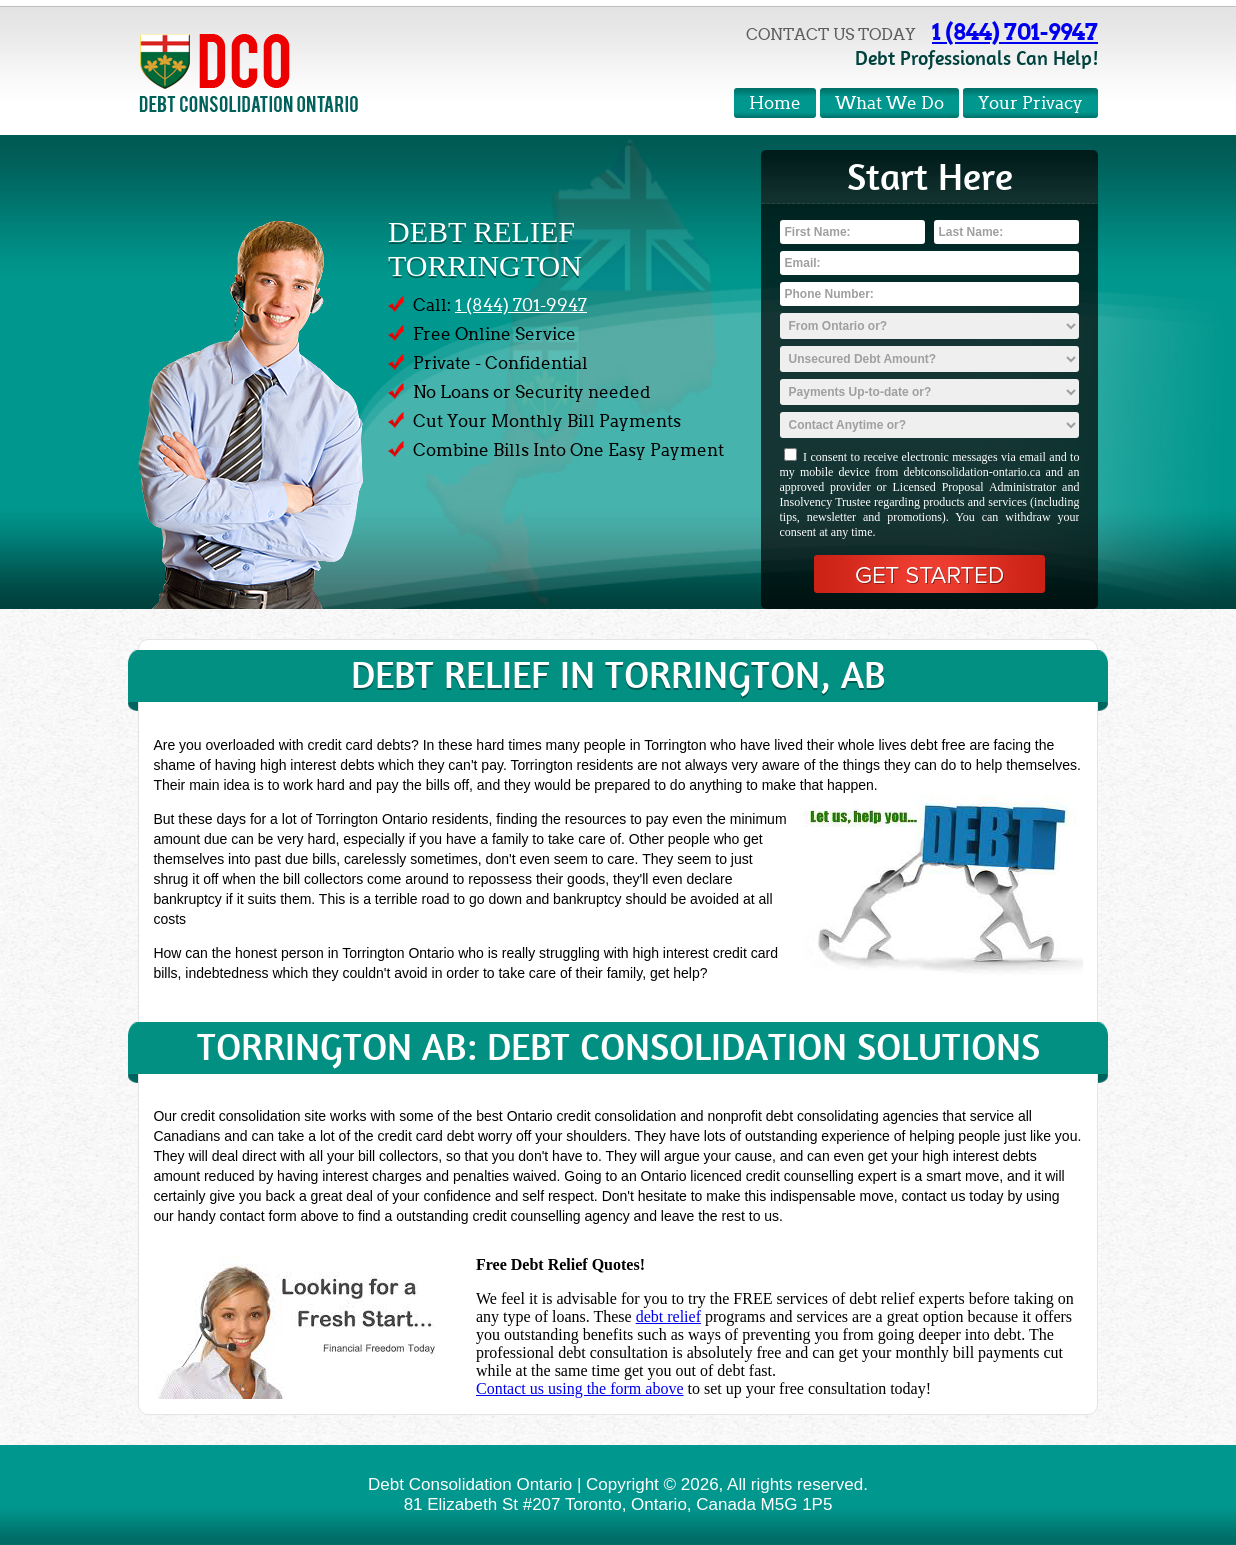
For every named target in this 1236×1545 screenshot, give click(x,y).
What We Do (889, 103)
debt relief (668, 1316)
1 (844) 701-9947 (1015, 32)
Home (775, 103)
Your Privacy (1030, 103)
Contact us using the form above (580, 1388)
